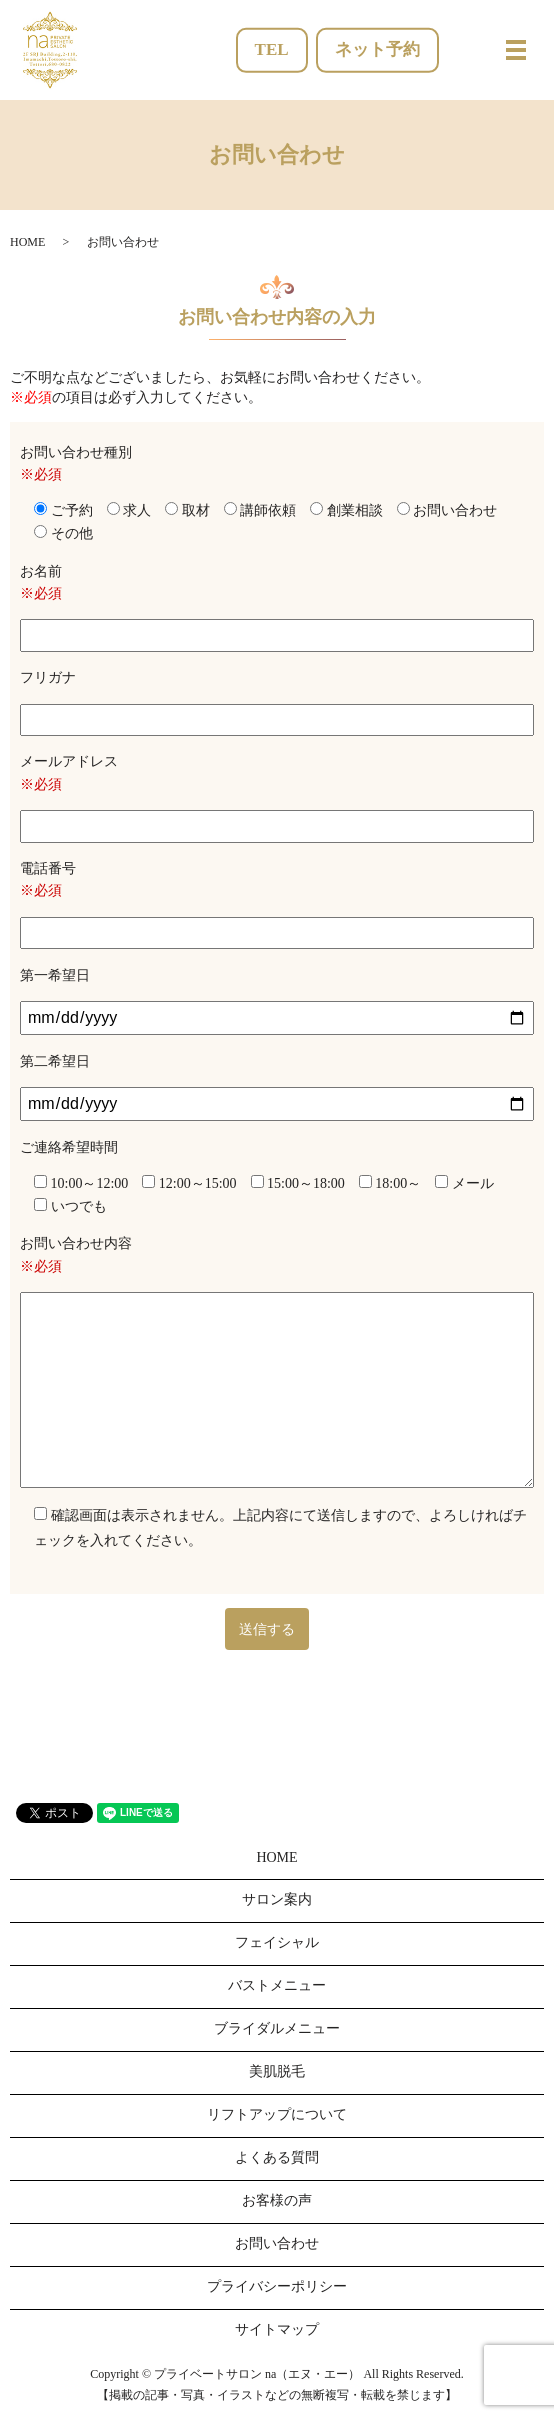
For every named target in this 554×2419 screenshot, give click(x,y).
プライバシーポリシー (277, 2286)
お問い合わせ (277, 2243)
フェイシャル (277, 1942)
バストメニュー (277, 1985)
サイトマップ (277, 2329)
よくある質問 (277, 2157)
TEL (272, 49)
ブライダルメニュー (277, 2028)
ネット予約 (377, 49)
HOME (27, 242)
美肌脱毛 (277, 2071)
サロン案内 (277, 1899)
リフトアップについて (277, 2114)
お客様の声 (277, 2200)
